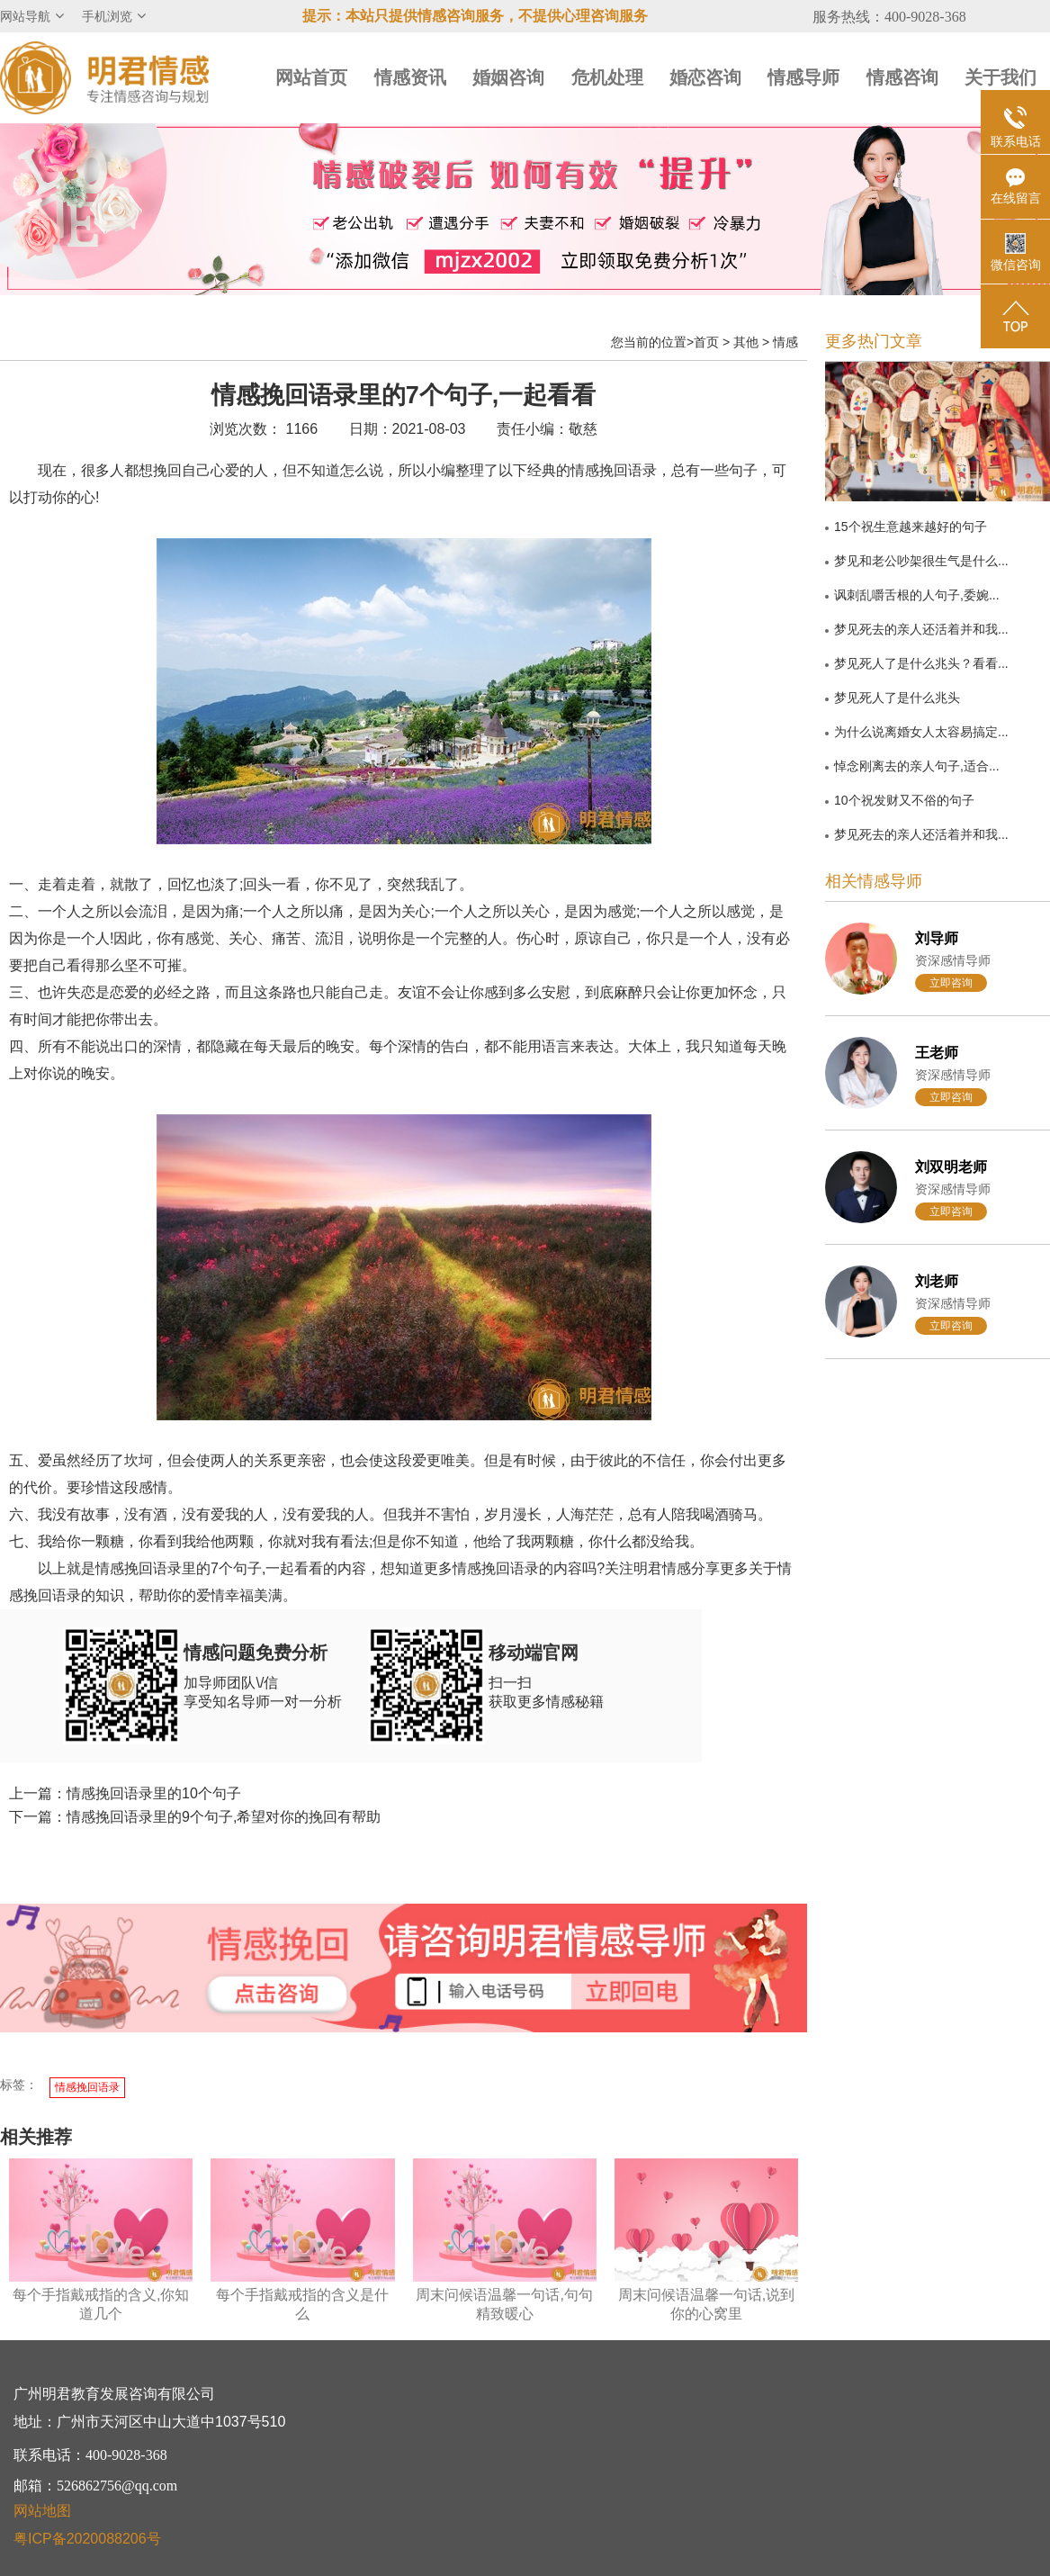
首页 (706, 342)
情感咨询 (902, 77)
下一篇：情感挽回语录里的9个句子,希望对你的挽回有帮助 (195, 1816)
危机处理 (607, 77)
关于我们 (1001, 77)
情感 (785, 342)
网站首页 (311, 77)
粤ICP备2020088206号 (87, 2538)
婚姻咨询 (508, 77)
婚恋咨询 (705, 77)
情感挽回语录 (87, 2087)
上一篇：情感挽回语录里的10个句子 (125, 1793)
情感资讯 (410, 77)
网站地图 (42, 2510)
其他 (745, 342)
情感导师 (803, 77)
